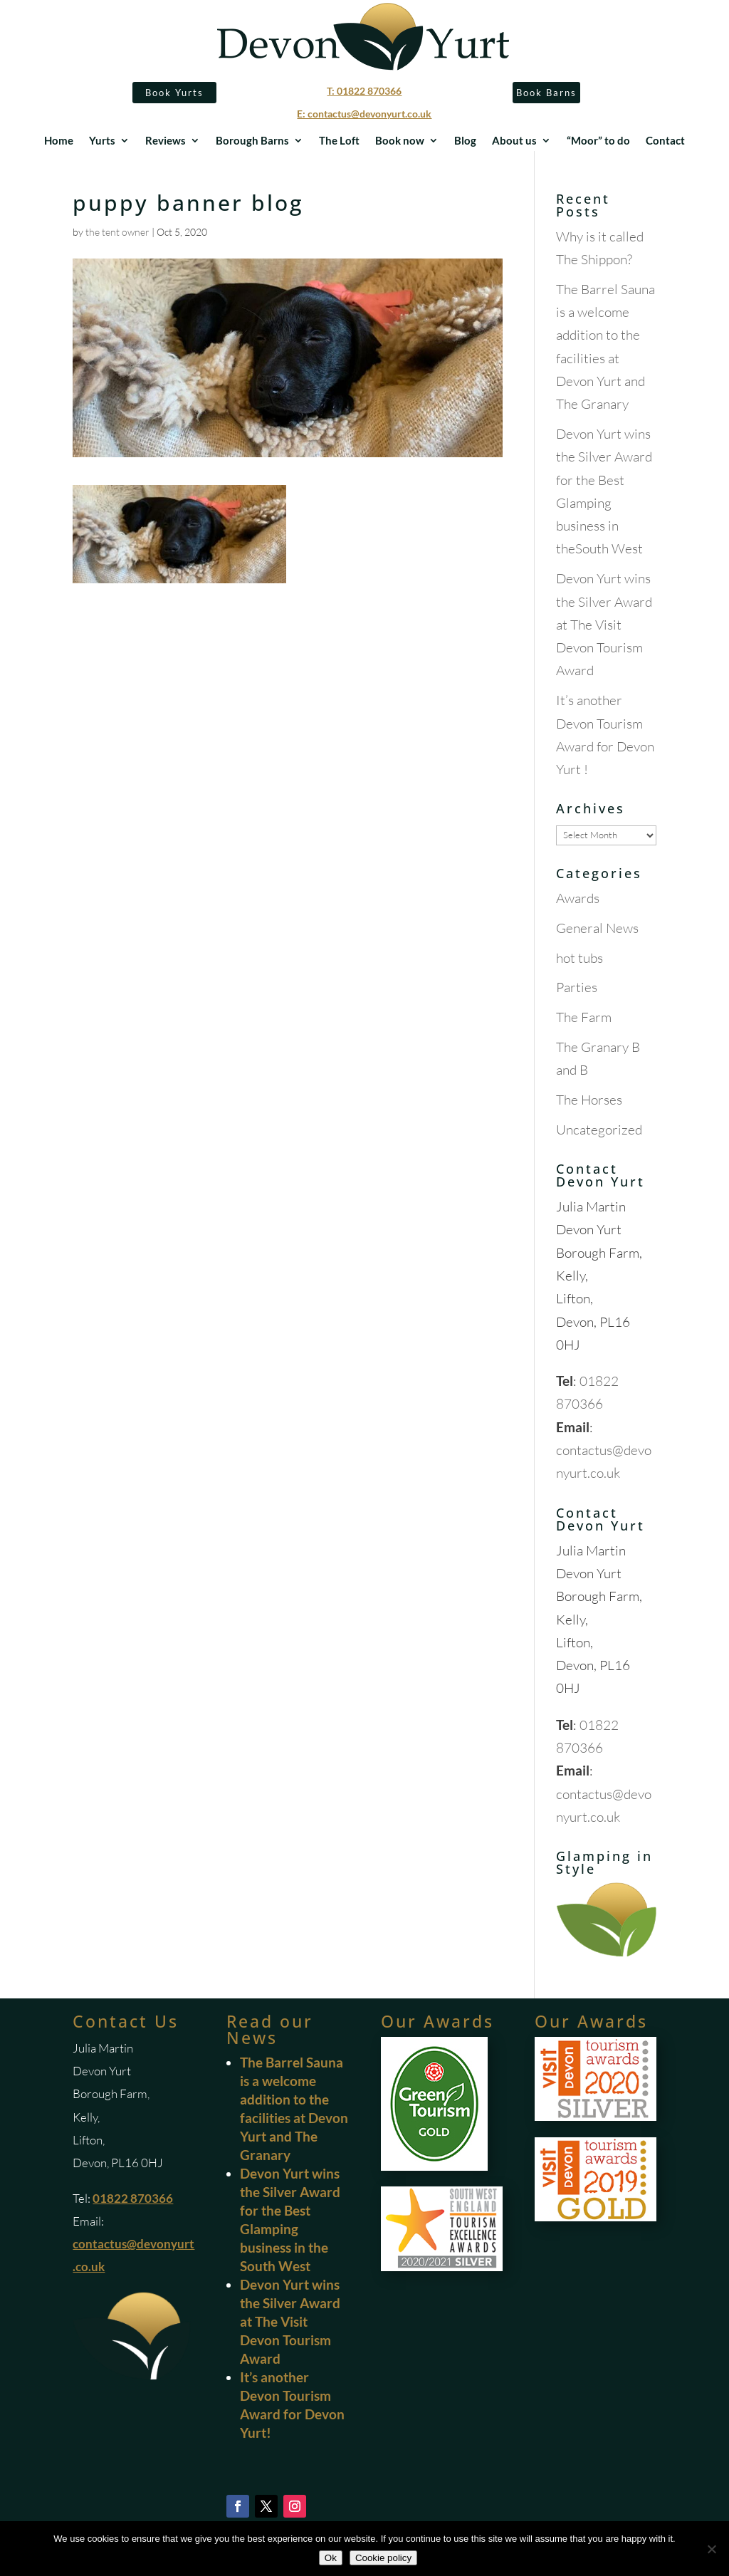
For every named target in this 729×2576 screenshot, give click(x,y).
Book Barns (546, 92)
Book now (399, 141)
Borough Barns (252, 141)
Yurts (102, 141)
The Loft (339, 141)
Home (58, 141)
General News (597, 928)
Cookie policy (383, 2557)
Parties (576, 987)
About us (514, 141)
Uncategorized (599, 1129)
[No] (711, 2549)
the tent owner (117, 232)
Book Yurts (174, 92)
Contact (665, 141)
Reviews (165, 141)
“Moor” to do (598, 141)
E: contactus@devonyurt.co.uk (364, 114)
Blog (465, 141)
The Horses (589, 1099)
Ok (331, 2557)
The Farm (584, 1017)
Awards (577, 898)
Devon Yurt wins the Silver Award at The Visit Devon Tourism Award (604, 624)
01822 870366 (133, 2198)
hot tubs (579, 957)
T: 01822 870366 (364, 91)
